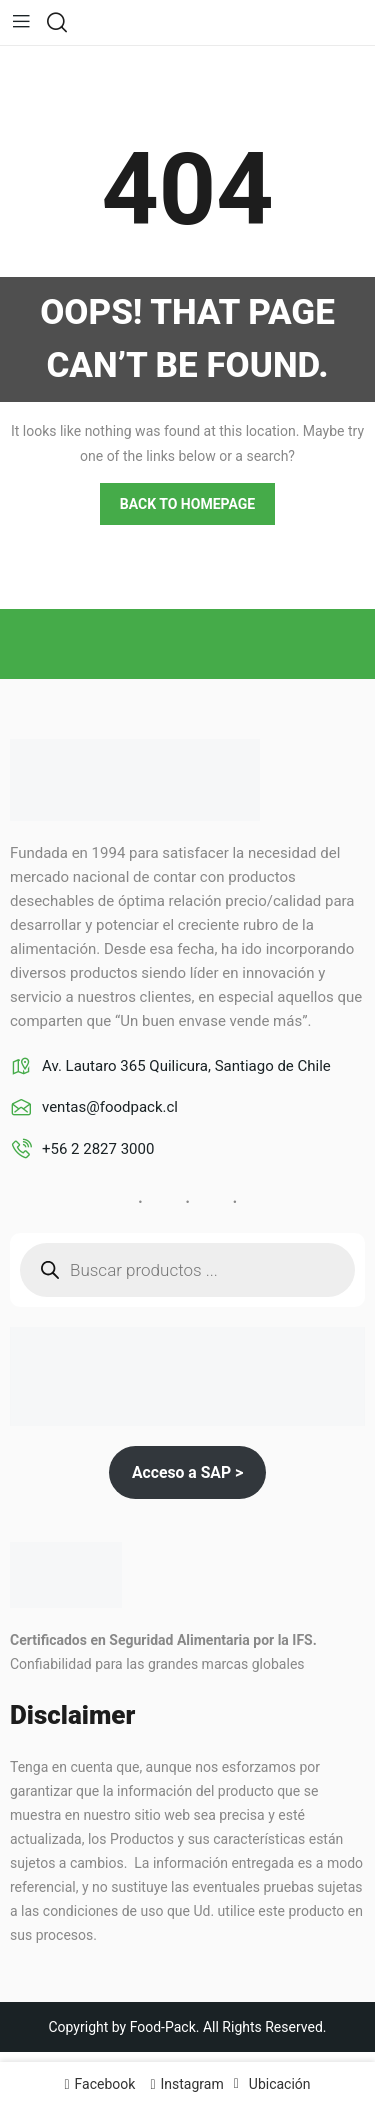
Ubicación (280, 2084)
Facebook (105, 2084)
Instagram (192, 2084)
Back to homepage (187, 504)
